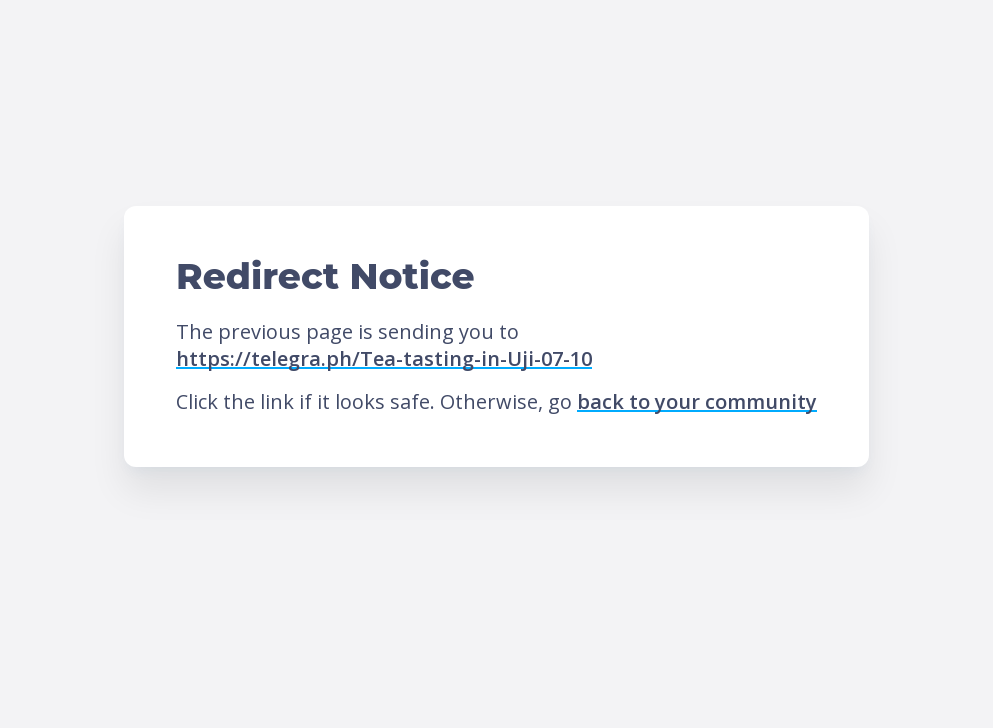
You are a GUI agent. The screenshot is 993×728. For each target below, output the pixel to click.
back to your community (697, 401)
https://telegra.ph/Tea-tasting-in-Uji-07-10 (384, 358)
